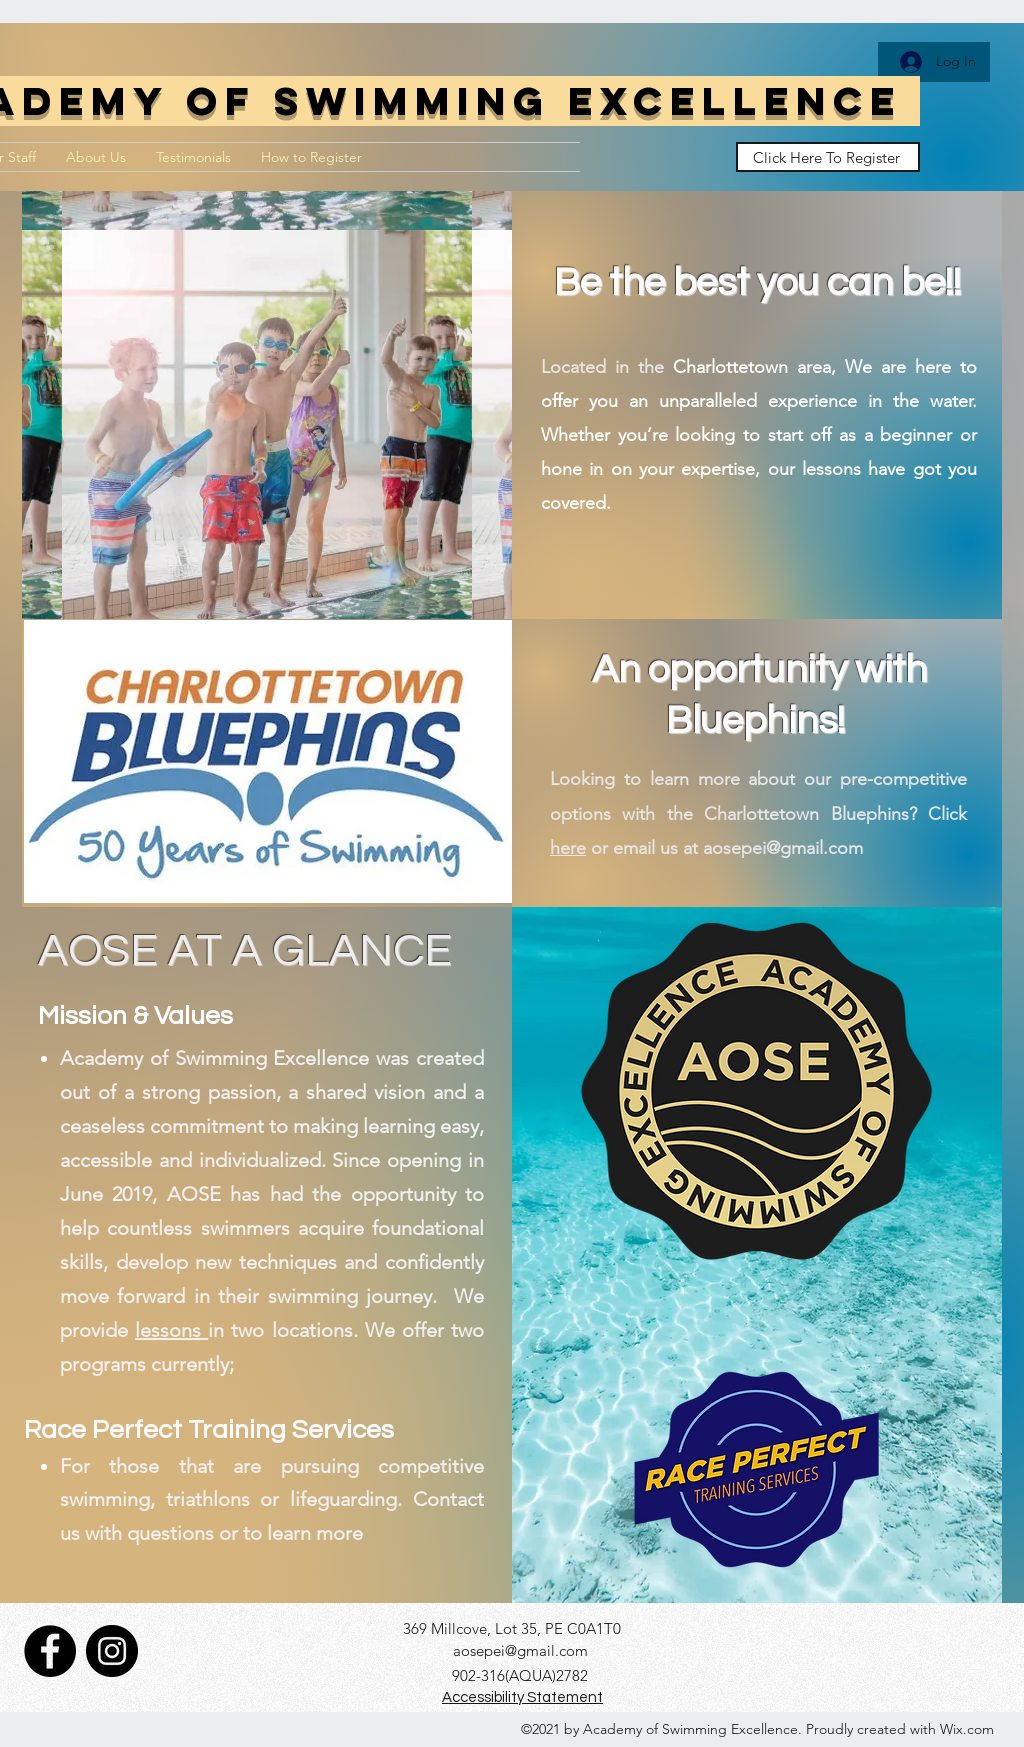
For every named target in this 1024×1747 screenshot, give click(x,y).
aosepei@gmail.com (520, 1650)
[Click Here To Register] (828, 157)
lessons (171, 1330)
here (568, 848)
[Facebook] (50, 1651)
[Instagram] (112, 1651)
